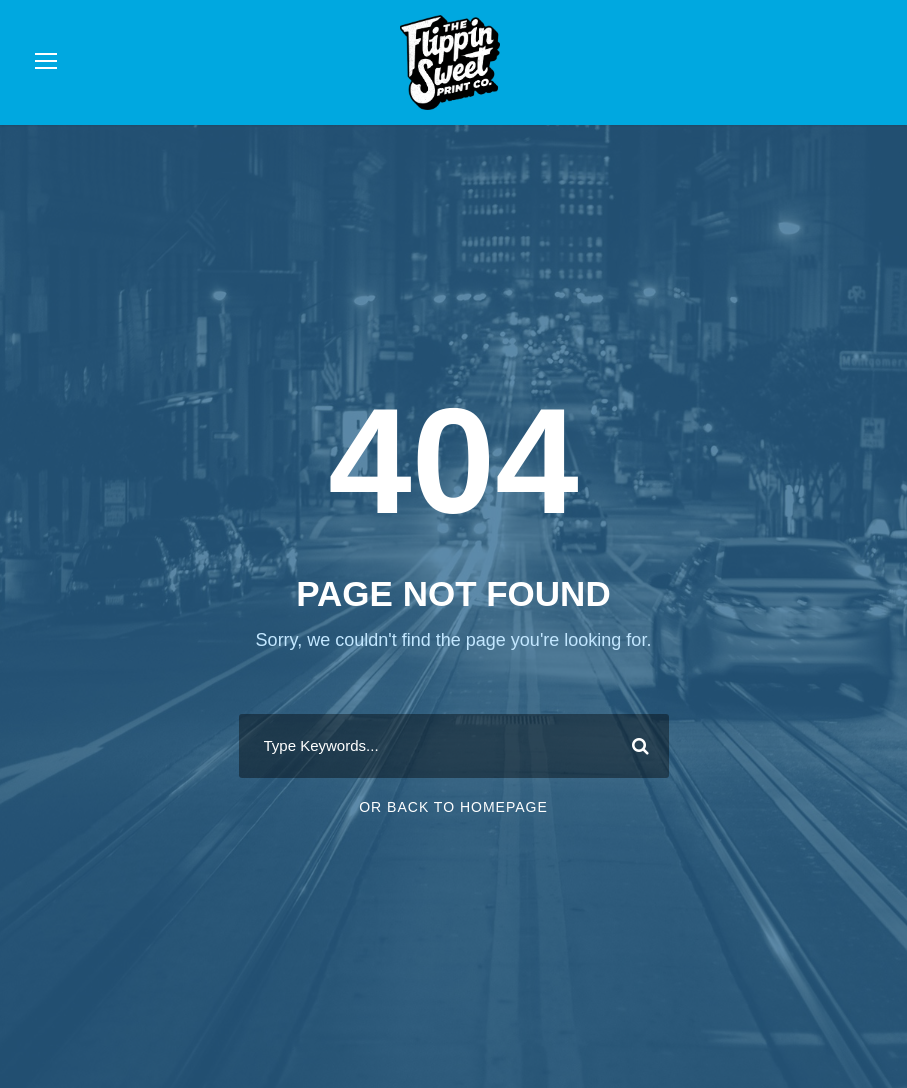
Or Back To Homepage (453, 807)
